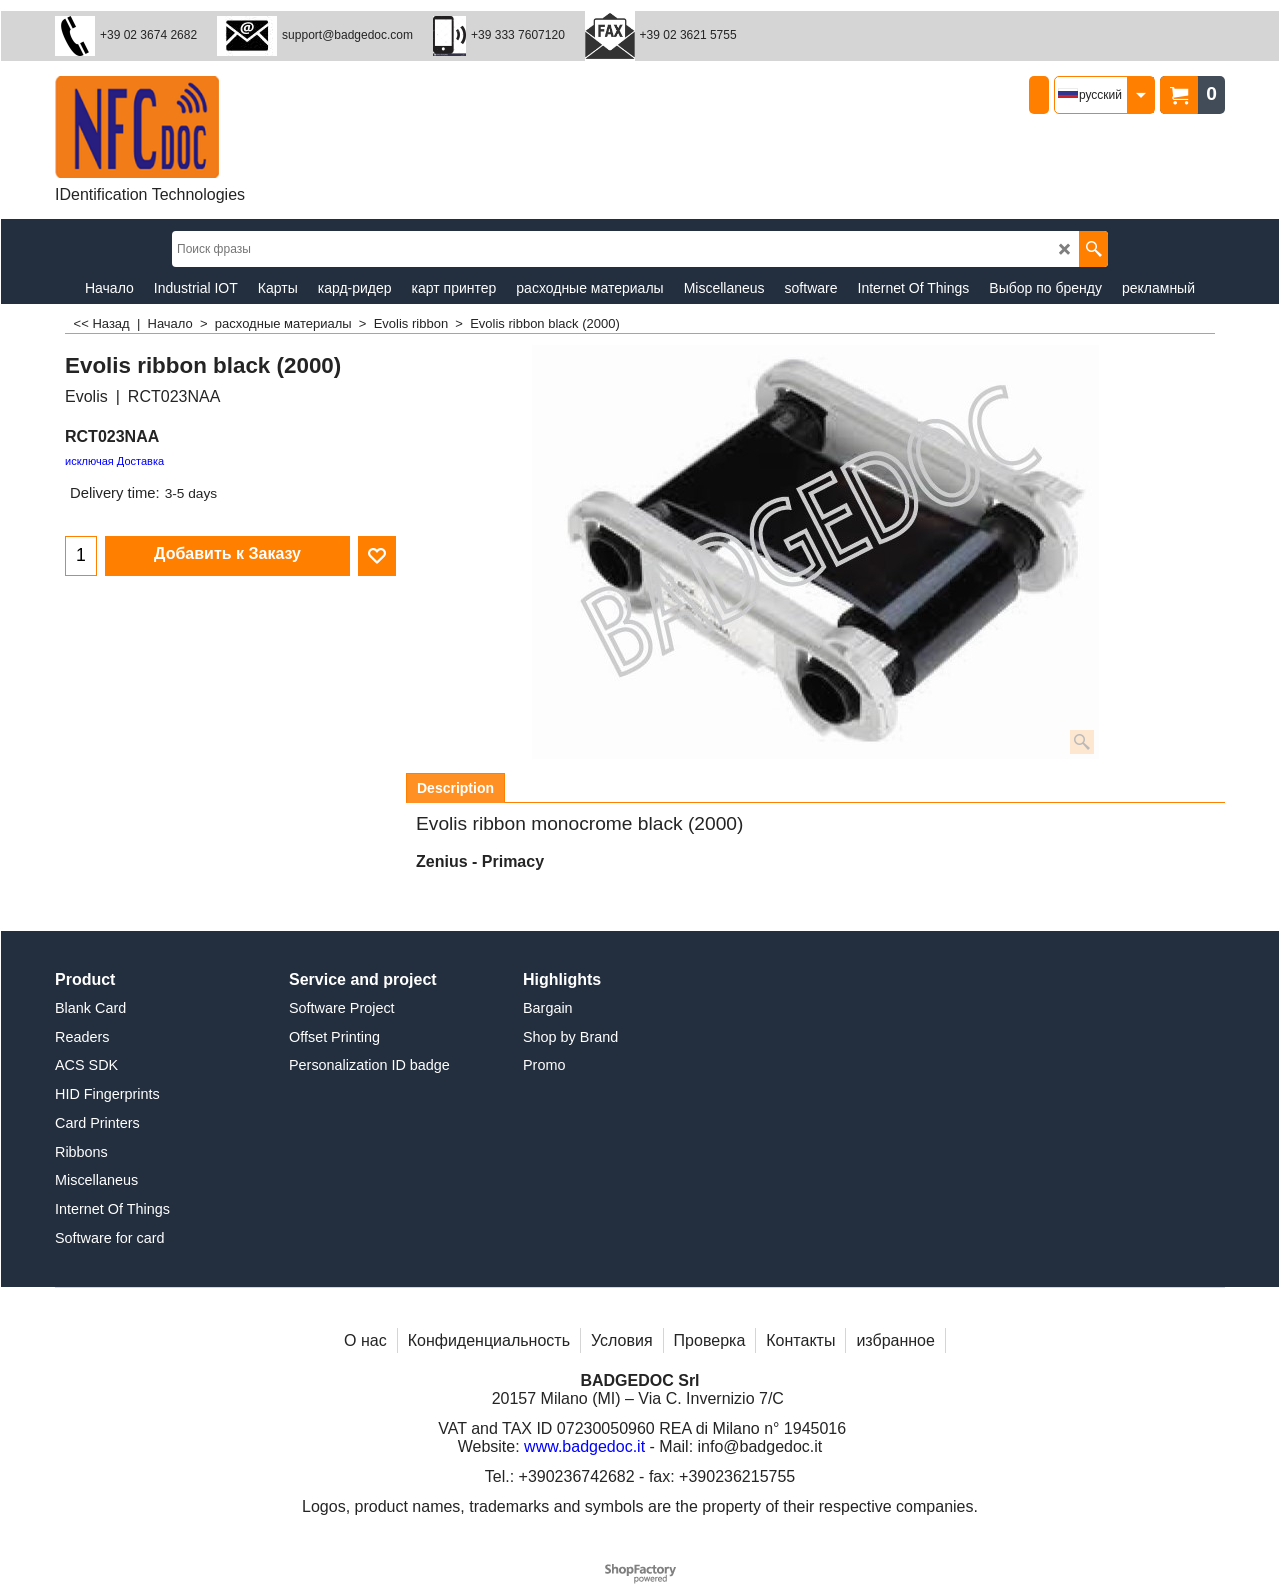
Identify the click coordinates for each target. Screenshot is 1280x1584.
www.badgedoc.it (584, 1446)
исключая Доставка (114, 461)
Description (455, 788)
